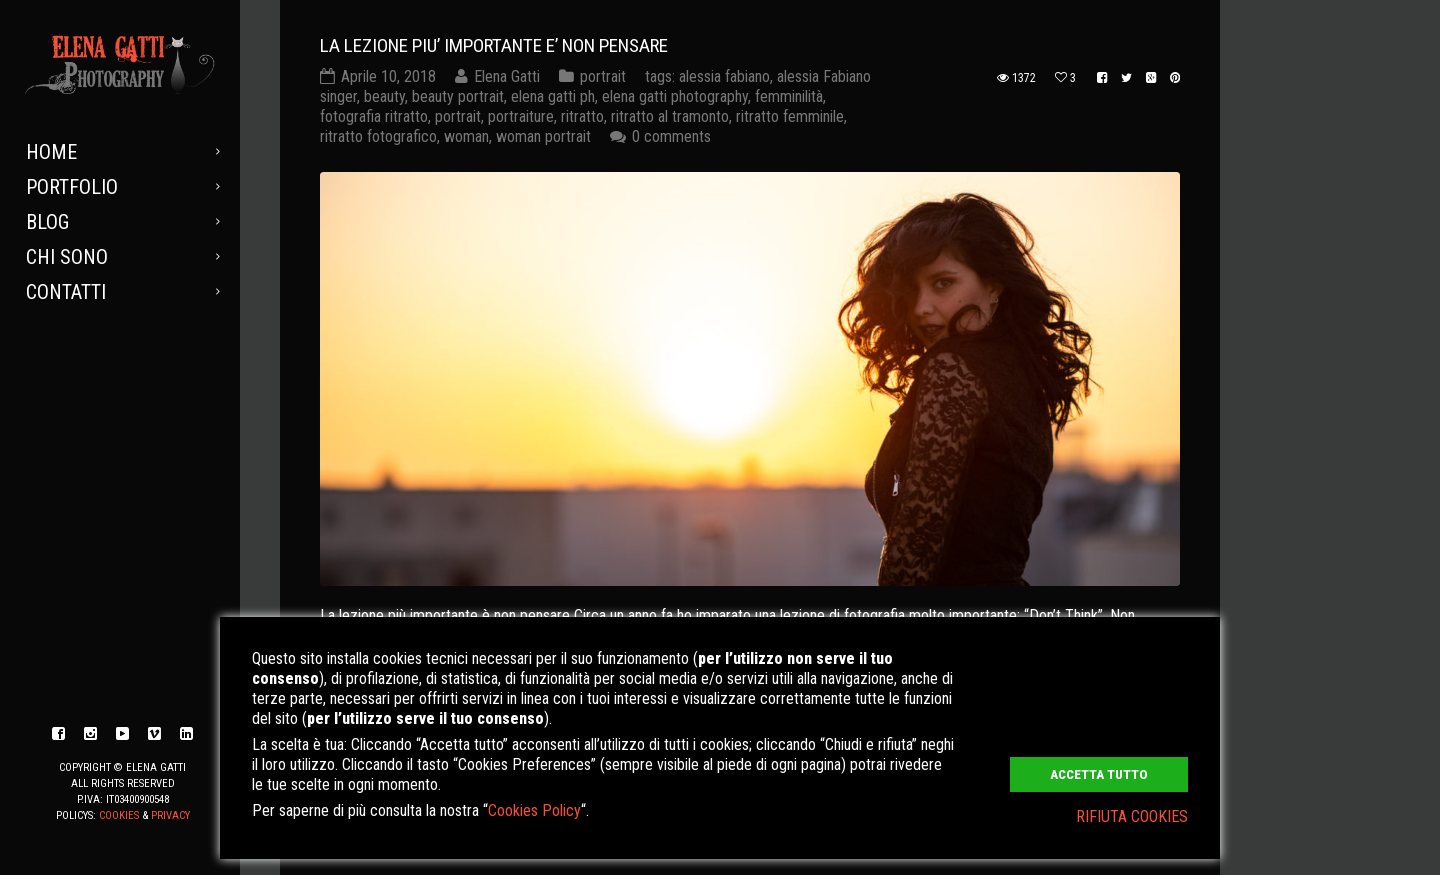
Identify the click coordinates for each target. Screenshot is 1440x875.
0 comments (671, 136)
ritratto (582, 116)
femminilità (789, 96)
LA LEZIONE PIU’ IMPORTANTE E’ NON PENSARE (494, 45)
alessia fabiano (724, 76)
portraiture (521, 116)
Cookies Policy (534, 810)
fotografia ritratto (374, 116)
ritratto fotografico (378, 136)
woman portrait (543, 136)
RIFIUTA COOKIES (1132, 816)
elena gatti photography (675, 96)
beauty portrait (458, 96)
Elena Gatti (507, 76)
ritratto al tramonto (670, 116)
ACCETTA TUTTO (1099, 774)
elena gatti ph (553, 96)
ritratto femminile (790, 116)
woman (466, 136)
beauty (384, 96)
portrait (603, 76)
